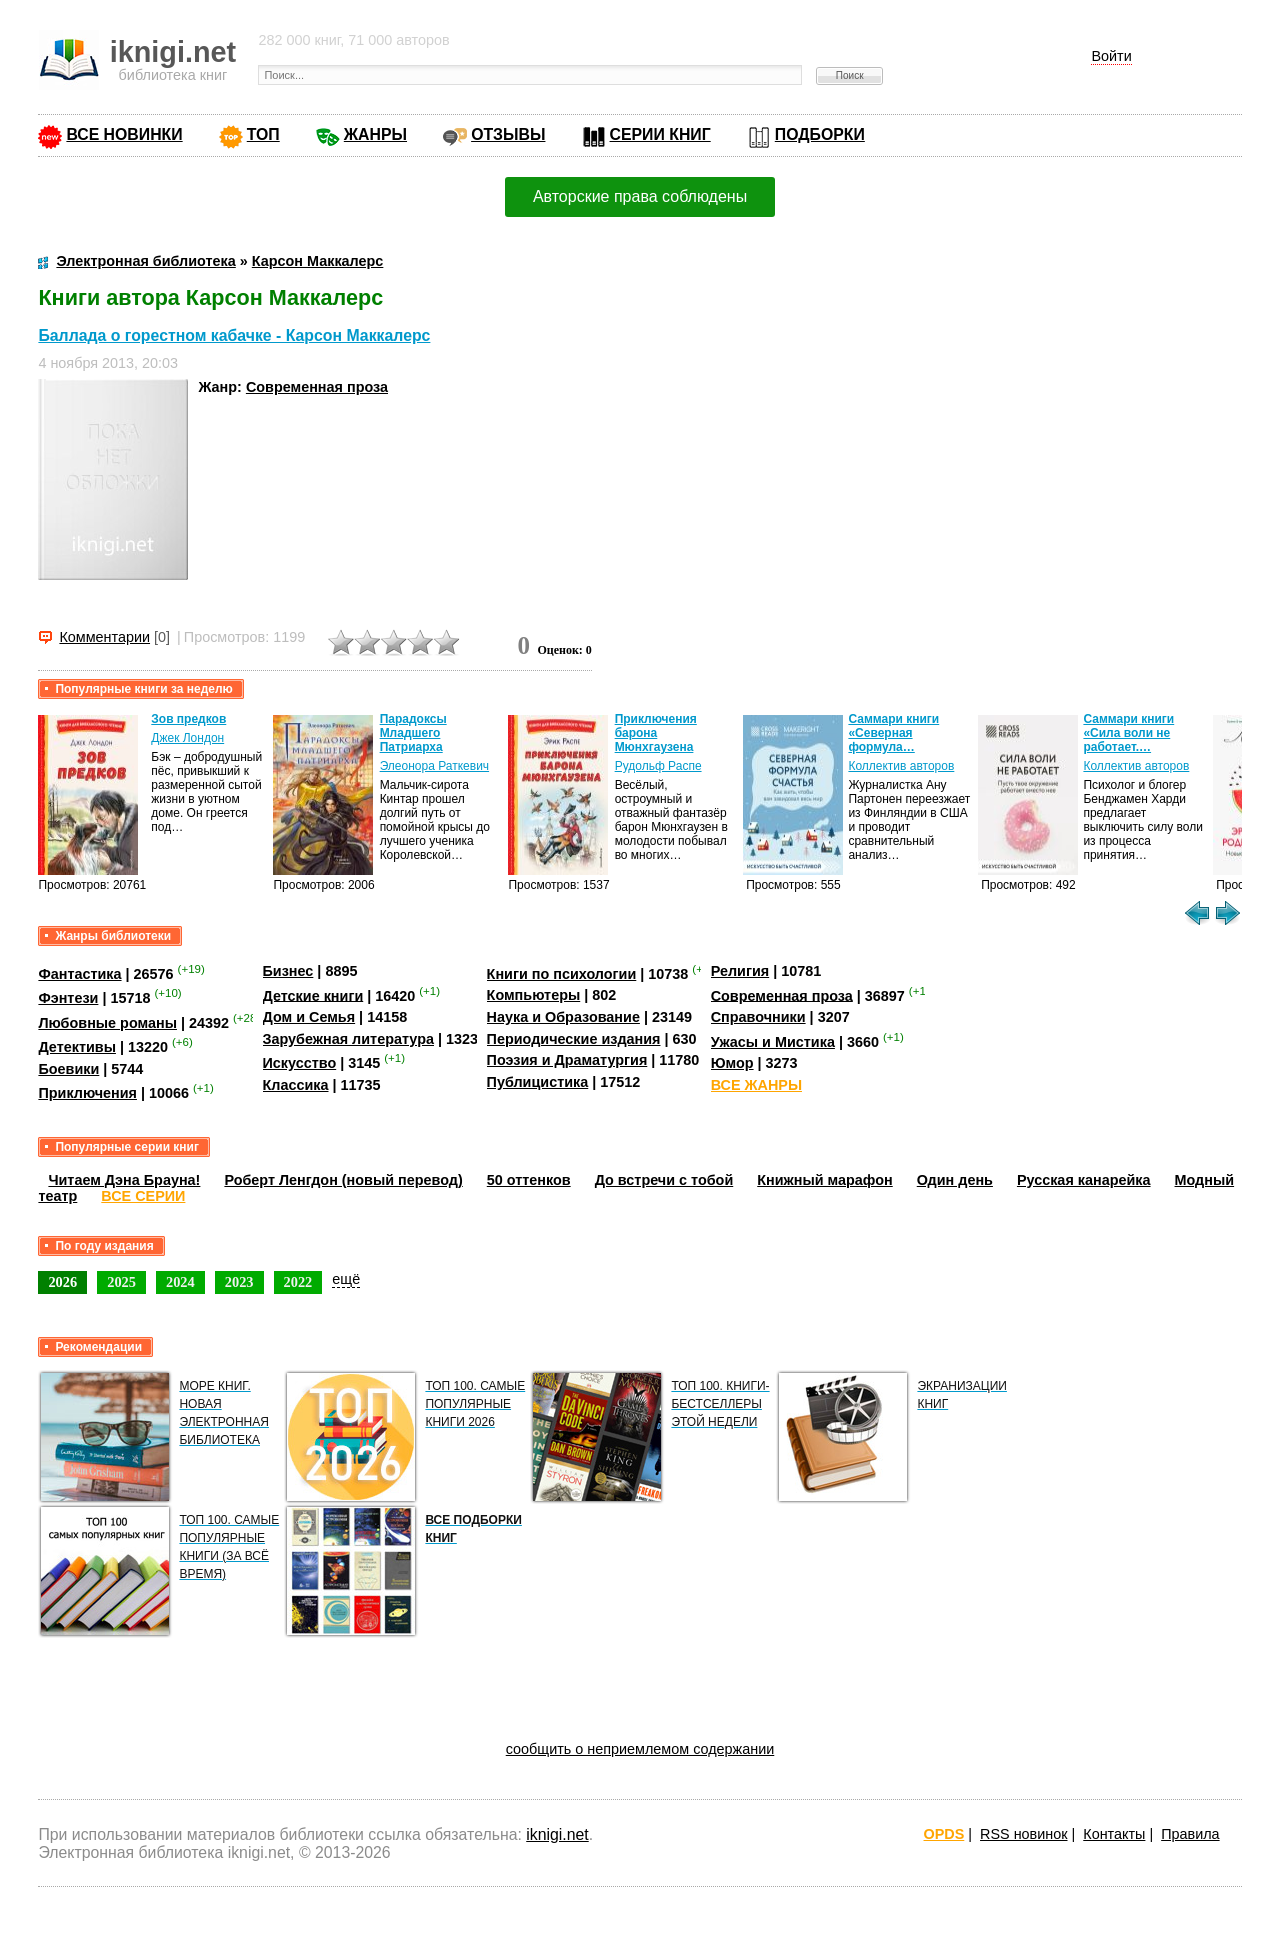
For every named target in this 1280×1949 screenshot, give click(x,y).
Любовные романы (107, 1023)
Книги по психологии (562, 974)
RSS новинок (1023, 1834)
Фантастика (79, 974)
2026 (62, 1282)
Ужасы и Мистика (773, 1042)
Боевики (68, 1069)
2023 (239, 1282)
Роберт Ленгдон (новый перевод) (343, 1180)
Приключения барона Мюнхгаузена (656, 733)
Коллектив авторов (901, 766)
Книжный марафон (825, 1180)
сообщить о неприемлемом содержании (640, 1749)
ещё (346, 1279)
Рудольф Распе (658, 766)
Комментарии (104, 637)
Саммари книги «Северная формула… (893, 733)
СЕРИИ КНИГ (660, 134)
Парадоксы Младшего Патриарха (413, 733)
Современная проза (317, 387)
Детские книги (313, 995)
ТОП (263, 134)
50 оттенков (529, 1180)
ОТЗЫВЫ (508, 134)
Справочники (758, 1017)
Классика (296, 1085)
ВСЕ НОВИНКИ (124, 134)
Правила (1190, 1834)
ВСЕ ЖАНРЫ (756, 1085)
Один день (955, 1180)
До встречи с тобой (664, 1180)
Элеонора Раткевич (434, 766)
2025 (121, 1282)
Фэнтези (68, 998)
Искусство (300, 1063)
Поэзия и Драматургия (567, 1060)
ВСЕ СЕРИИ (143, 1196)
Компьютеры (534, 995)
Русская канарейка (1084, 1180)
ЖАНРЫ (375, 134)
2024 (180, 1282)
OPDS (944, 1834)
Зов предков (188, 719)
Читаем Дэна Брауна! (124, 1180)
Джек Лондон (187, 738)
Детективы (77, 1047)
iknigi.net (557, 1834)
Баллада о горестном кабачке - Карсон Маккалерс (234, 335)
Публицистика (538, 1082)
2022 (298, 1282)
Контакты (1114, 1834)
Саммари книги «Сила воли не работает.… (1128, 733)
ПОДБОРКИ (820, 134)
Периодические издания (574, 1039)
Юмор (732, 1063)
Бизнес (288, 971)
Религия (740, 971)
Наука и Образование (563, 1017)
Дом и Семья (309, 1017)
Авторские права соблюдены (640, 196)
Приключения (87, 1093)
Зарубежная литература (348, 1039)
